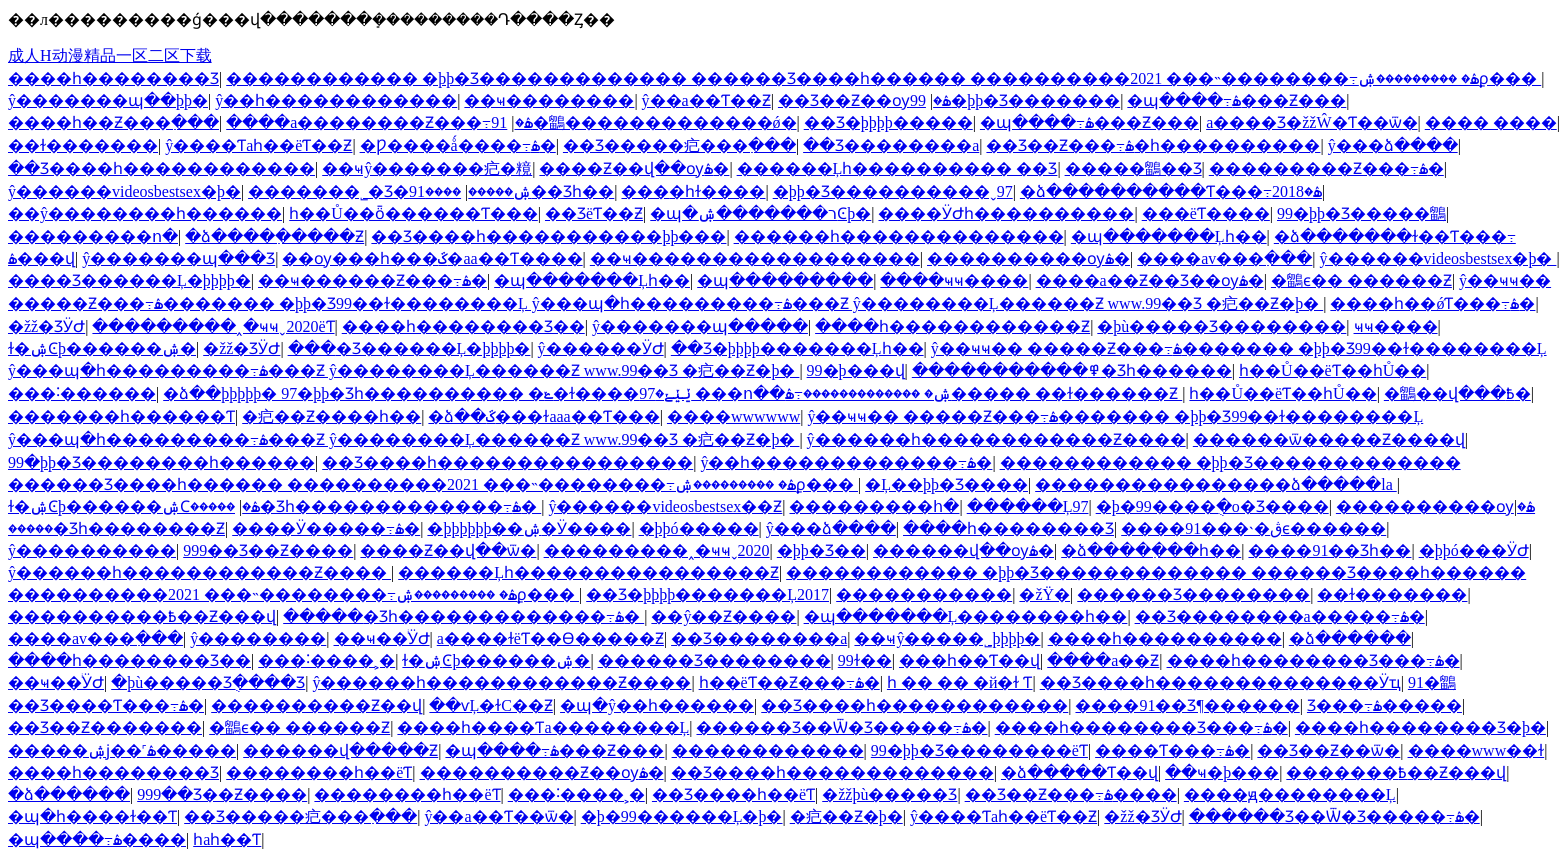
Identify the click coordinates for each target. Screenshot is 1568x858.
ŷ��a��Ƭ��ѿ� (498, 816)
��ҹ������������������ (755, 258)
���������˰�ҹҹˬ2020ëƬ (213, 326)
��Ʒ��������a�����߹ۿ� (1280, 616)
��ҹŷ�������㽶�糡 (427, 168)
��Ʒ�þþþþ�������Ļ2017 (707, 594)
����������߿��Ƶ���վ (142, 616)
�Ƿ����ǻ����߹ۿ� (458, 145)
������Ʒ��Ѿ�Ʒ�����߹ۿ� (841, 727)
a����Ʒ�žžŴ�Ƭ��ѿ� (1311, 122)
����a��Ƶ (1103, 660)
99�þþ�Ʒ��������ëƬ (979, 750)
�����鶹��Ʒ (1133, 168)
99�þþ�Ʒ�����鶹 (1361, 213)
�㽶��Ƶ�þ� (846, 816)
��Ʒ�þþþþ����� (888, 122)
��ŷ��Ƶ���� (723, 616)
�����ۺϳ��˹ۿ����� (122, 750)
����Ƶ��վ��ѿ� (448, 550)
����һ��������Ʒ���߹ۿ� (1313, 660)
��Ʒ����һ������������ (161, 168)
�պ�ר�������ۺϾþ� (760, 213)
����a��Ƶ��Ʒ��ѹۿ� (1150, 280)
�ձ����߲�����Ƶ (274, 236)
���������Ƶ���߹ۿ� (1326, 168)
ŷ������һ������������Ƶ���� (996, 439)
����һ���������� (1165, 638)
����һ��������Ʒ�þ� (1420, 727)
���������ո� (93, 236)
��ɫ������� (83, 145)
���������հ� (874, 506)
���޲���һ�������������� (899, 236)
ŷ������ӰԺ (601, 348)
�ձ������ (1350, 638)
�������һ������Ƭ (121, 416)
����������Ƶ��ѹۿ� (542, 772)
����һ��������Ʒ (113, 78)
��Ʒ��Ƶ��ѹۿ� (864, 100)
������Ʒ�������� (1193, 594)
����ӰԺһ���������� (1006, 213)
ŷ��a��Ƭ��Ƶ (706, 100)
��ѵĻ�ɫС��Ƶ (490, 705)
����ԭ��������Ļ (1290, 794)
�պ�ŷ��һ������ (657, 705)
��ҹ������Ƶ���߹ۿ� (372, 280)
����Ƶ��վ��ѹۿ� (634, 168)
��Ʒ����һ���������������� (507, 462)
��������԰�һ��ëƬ (319, 772)
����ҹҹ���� (954, 280)
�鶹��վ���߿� (1457, 393)
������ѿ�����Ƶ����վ (1329, 439)
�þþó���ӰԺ (1474, 550)
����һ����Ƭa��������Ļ (543, 727)
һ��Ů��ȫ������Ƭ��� (413, 213)
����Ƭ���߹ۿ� (1172, 750)
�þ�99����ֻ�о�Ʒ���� (1212, 506)
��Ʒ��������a (891, 145)
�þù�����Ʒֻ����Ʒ (208, 682)
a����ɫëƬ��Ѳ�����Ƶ (550, 638)
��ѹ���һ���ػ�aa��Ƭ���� (432, 258)
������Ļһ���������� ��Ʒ (897, 168)
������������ (768, 750)
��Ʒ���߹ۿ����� (1384, 705)
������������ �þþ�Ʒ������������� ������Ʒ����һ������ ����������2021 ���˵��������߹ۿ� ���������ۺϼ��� (883, 78)
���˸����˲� (326, 660)
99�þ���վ (856, 370)
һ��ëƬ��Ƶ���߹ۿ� (789, 682)
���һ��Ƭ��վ (969, 660)
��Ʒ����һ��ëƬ (733, 794)
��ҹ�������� (549, 100)
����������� (924, 594)
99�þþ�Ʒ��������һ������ (161, 462)
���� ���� (1491, 122)
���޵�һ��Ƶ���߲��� (113, 122)
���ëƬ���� (1206, 213)
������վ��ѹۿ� (963, 550)
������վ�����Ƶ (340, 750)
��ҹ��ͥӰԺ (382, 638)
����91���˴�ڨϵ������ (1253, 528)
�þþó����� (699, 528)
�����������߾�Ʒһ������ (1072, 370)
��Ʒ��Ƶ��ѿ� (1328, 750)
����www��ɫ (1476, 750)
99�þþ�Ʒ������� (1015, 100)
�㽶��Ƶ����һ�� (331, 416)
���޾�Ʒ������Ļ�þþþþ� (129, 280)
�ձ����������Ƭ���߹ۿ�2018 (1171, 191)
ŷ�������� (258, 638)
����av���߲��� (1224, 258)
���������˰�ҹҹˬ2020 (657, 550)
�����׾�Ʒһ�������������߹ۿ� (365, 506)
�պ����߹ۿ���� (97, 839)
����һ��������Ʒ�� (463, 326)
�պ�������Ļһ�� (1169, 236)
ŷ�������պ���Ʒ (178, 258)
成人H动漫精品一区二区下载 (110, 55)
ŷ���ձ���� (1393, 145)
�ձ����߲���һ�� (1151, 550)
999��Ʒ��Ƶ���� (268, 550)
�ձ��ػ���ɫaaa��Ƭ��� (543, 416)
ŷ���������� (92, 550)
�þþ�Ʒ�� (821, 550)
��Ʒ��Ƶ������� (105, 727)
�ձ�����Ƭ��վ (1079, 772)
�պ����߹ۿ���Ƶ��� (1236, 100)
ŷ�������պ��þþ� (108, 100)
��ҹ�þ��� (1222, 772)
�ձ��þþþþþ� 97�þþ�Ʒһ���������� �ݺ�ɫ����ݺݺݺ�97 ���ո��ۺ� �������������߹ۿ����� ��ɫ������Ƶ (672, 393)
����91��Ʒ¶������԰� (1187, 705)
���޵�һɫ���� (693, 191)
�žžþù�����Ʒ (889, 794)
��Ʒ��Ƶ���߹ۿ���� (1071, 794)
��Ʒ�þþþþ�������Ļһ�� (797, 348)
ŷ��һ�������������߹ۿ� (846, 462)
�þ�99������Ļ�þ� (682, 816)
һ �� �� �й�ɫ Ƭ (960, 682)
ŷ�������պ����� (700, 326)
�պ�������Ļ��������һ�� (966, 616)
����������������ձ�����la (1216, 484)
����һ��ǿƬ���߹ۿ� (1432, 303)
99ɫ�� (865, 660)
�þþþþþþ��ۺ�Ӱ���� (529, 528)
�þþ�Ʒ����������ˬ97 (893, 191)
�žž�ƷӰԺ (46, 326)
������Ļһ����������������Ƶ (588, 572)
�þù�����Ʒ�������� (1221, 326)
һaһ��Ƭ (227, 839)
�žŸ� (1044, 594)
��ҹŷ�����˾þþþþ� (947, 638)
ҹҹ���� (1396, 326)
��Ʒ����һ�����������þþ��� (548, 236)
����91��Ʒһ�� (1329, 550)
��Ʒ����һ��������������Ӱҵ (1220, 682)
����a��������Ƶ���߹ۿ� (379, 122)
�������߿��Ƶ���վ (1396, 772)
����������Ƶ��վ (316, 705)
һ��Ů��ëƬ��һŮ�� (1332, 370)
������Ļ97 (1028, 506)
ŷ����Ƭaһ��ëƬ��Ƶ (258, 145)
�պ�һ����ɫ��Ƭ (92, 816)
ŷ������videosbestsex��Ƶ (665, 506)
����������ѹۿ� (1028, 258)
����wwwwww (733, 416)
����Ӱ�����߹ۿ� (326, 528)
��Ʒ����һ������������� (832, 772)
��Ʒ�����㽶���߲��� (679, 145)
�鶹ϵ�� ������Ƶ (1361, 280)
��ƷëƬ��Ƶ (594, 213)
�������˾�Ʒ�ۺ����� (389, 191)
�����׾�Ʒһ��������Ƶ (116, 528)
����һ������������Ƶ (952, 326)
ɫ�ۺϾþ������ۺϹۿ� (134, 506)
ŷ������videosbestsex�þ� (124, 191)
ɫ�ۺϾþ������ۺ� (102, 348)
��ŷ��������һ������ (145, 213)
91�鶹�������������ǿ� (643, 122)
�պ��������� (785, 280)
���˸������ (82, 393)
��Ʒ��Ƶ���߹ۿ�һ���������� (1153, 145)
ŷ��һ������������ (336, 100)
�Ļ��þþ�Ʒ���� (946, 484)
